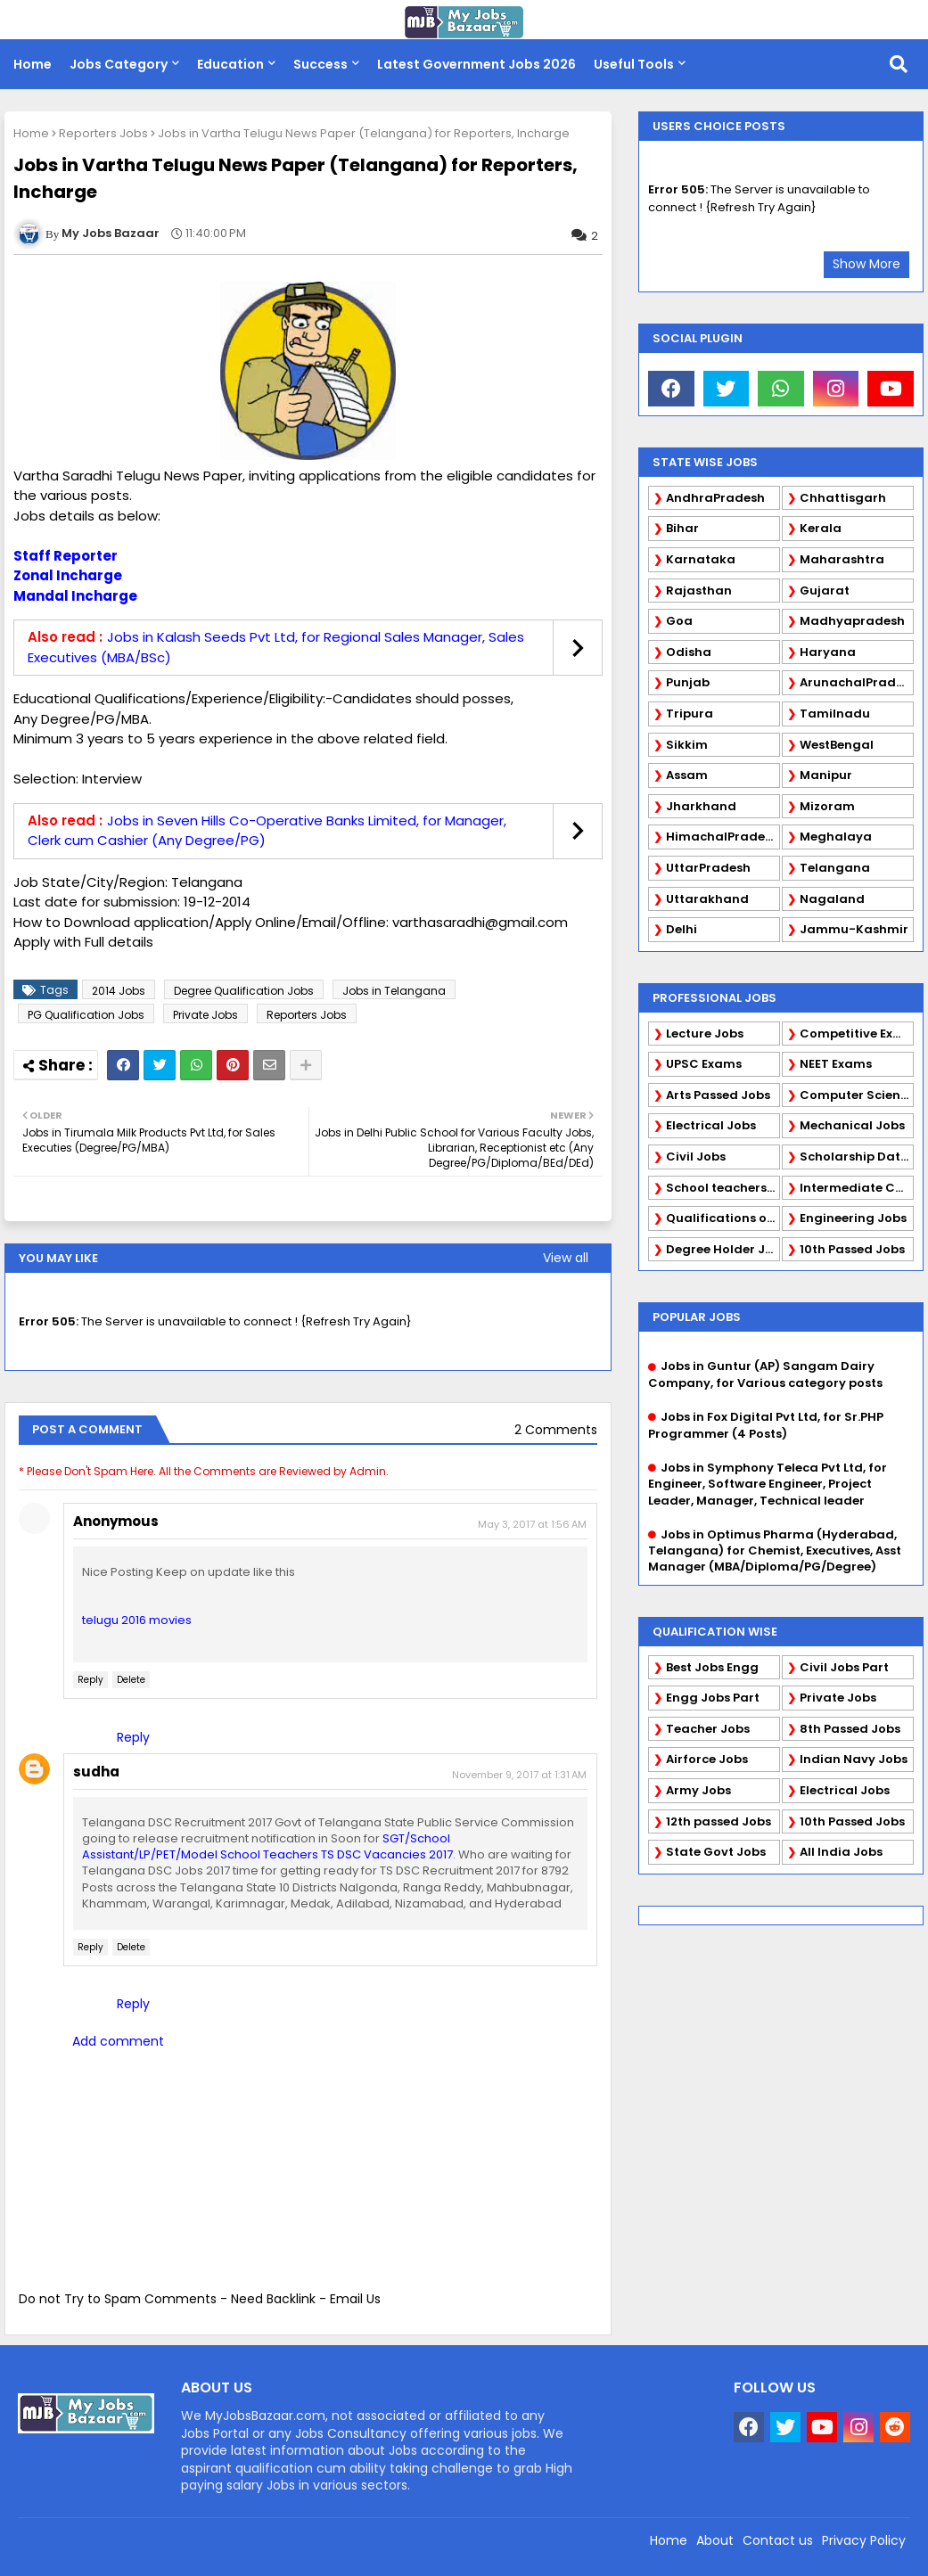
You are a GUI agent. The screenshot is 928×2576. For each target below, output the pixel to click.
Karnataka (700, 559)
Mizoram (827, 806)
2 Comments (555, 1430)
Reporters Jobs (103, 133)
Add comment (118, 2041)
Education (230, 64)
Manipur (826, 775)
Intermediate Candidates (857, 1187)
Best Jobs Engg (712, 1667)
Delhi (681, 929)
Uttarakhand (707, 898)
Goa (679, 620)
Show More (866, 264)
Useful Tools (634, 64)
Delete (131, 1679)
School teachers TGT (723, 1187)
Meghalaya (836, 836)
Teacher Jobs (708, 1728)
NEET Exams (836, 1063)
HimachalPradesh (722, 836)
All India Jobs (841, 1851)
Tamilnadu (835, 713)
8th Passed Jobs (850, 1728)
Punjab (688, 682)
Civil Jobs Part (844, 1667)
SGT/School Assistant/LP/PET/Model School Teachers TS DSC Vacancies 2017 (267, 1846)
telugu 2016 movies (137, 1620)
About (715, 2540)
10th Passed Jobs (852, 1249)
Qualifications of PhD (723, 1218)
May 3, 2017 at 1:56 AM (532, 1524)
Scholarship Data (854, 1156)
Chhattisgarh (843, 497)
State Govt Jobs (716, 1851)
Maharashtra (842, 559)
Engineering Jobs (853, 1218)
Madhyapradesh (852, 620)
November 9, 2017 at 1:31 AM (519, 1775)
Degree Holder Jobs (723, 1249)
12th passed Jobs (718, 1821)
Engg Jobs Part (713, 1697)
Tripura (689, 713)
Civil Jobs (696, 1156)
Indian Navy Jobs (853, 1759)
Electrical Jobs (711, 1125)
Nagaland (832, 898)
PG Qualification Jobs (86, 1014)
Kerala (821, 528)
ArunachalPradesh (857, 682)
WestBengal (837, 744)
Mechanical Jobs (852, 1125)
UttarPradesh (708, 867)
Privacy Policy (864, 2540)
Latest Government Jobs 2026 (476, 64)
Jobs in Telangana (394, 990)
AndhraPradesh (715, 497)
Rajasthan (699, 590)
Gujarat (825, 590)
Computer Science (857, 1095)
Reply (90, 1679)
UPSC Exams (704, 1063)
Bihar (682, 528)
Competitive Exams (857, 1033)
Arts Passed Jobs (718, 1095)
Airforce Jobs (707, 1759)
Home (32, 64)
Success (320, 64)
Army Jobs (698, 1790)
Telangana (835, 867)
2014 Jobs (118, 990)
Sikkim (687, 744)
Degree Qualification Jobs (244, 990)
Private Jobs (205, 1014)
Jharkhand (701, 806)
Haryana (828, 652)
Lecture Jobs (704, 1033)
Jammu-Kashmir (854, 929)
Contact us (778, 2540)
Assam (687, 775)
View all (565, 1258)
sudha (96, 1771)
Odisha (688, 652)
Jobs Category (119, 64)
